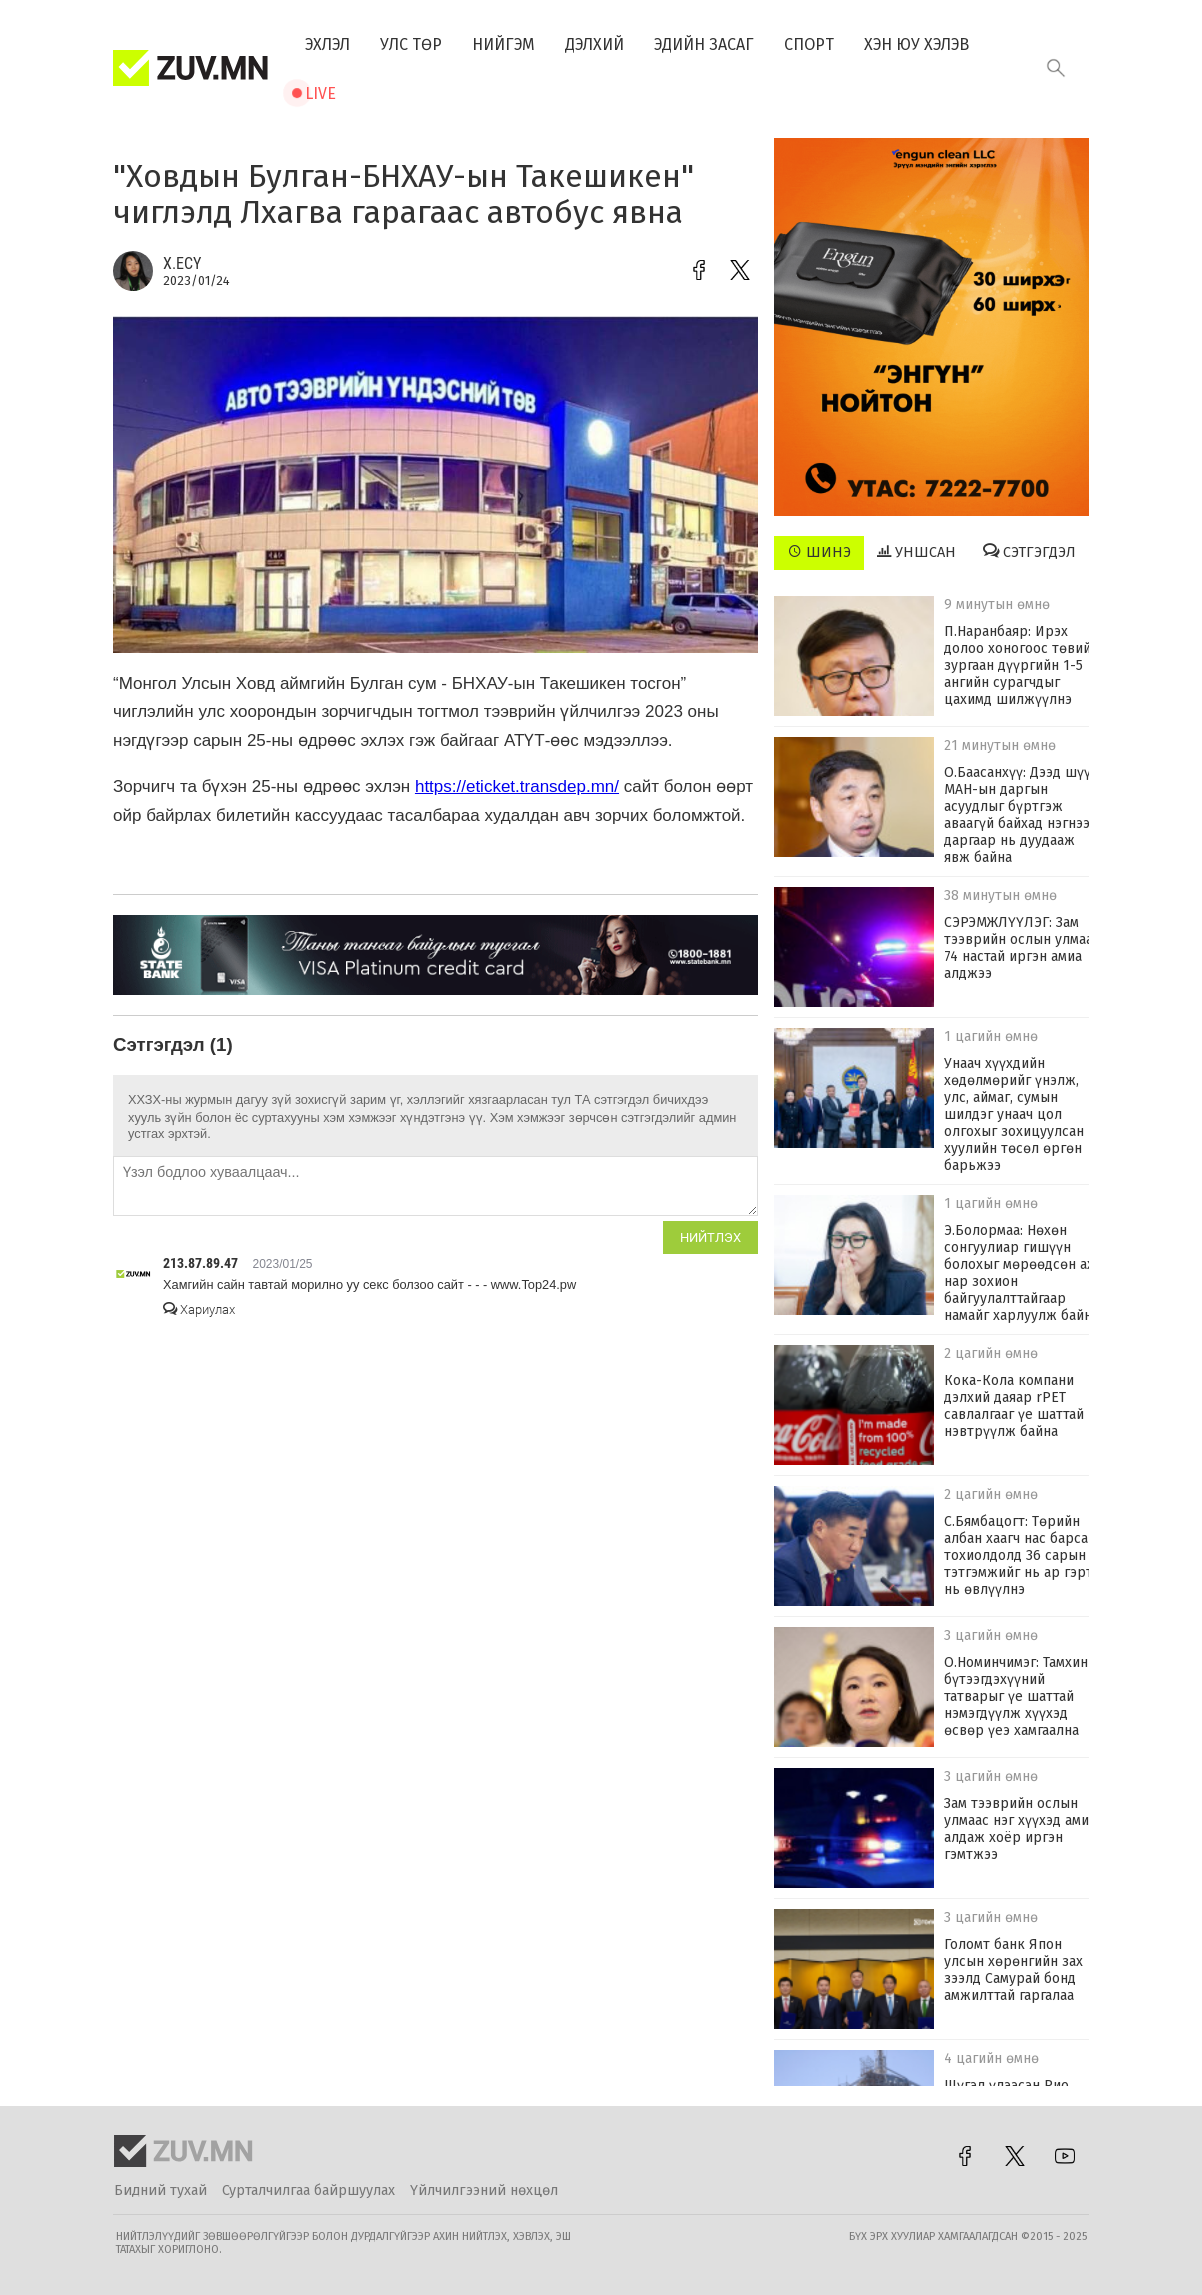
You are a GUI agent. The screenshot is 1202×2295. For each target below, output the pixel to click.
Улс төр (411, 44)
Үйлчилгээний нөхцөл (484, 2190)
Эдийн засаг (704, 44)
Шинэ (819, 552)
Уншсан (916, 552)
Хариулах (199, 1309)
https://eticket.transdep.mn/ (517, 786)
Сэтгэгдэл (1029, 552)
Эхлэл (327, 44)
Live (320, 93)
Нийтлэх (710, 1237)
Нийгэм (503, 44)
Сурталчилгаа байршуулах (308, 2190)
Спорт (809, 44)
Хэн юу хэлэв (916, 44)
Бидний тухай (160, 2190)
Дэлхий (594, 44)
